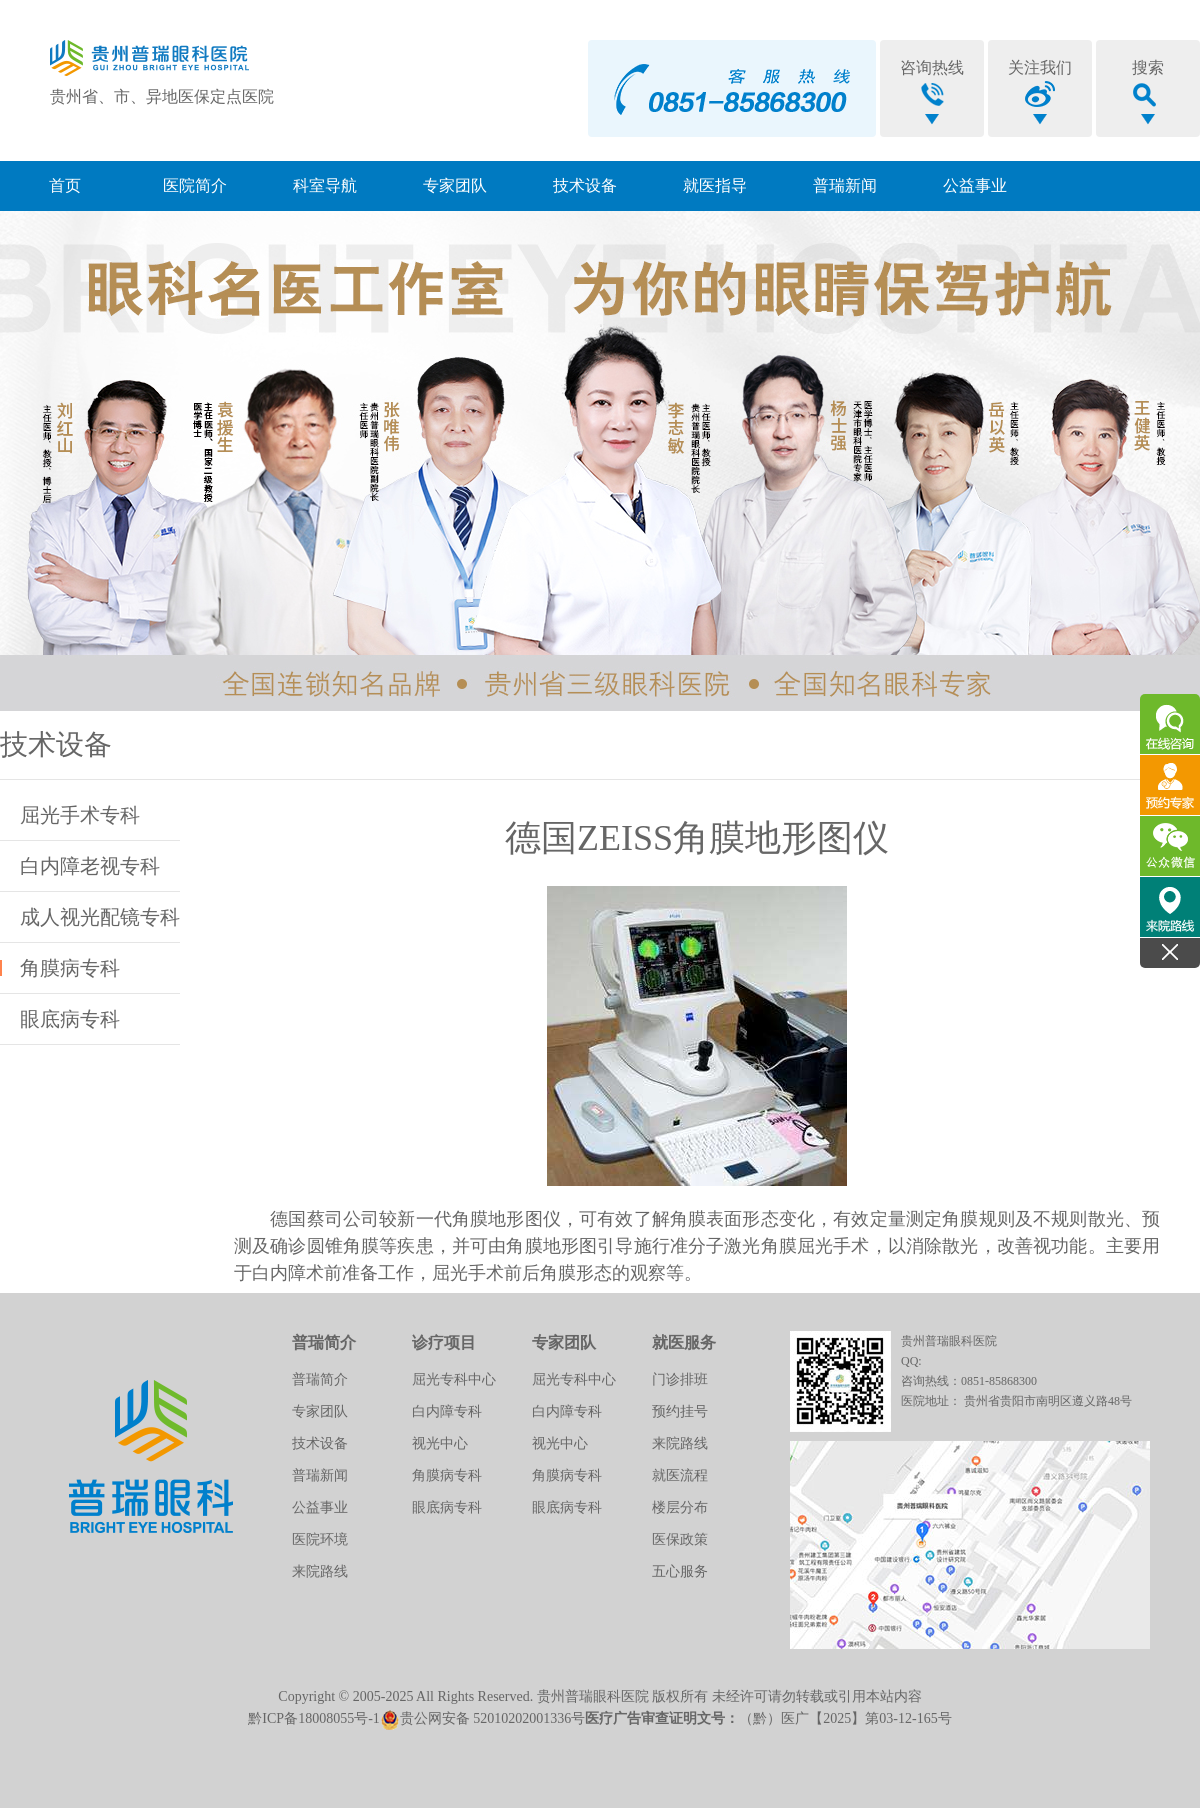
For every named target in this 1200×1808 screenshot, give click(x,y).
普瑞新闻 (845, 185)
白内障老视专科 (90, 866)
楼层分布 (680, 1507)
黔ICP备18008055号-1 (313, 1718)
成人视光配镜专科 (100, 917)
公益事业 (975, 185)
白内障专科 (447, 1411)
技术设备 (585, 185)
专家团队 (455, 185)
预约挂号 (680, 1411)
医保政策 (680, 1539)
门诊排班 (680, 1379)
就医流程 (680, 1475)
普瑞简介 (320, 1379)
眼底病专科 (70, 1019)
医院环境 (320, 1539)
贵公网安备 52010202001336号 (483, 1718)
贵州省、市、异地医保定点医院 (162, 96)
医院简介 (195, 185)
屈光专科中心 (454, 1379)
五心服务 (680, 1571)
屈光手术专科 (80, 815)
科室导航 (325, 185)
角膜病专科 (70, 968)
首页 (65, 185)
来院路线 (320, 1571)
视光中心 (440, 1443)
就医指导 (715, 185)
